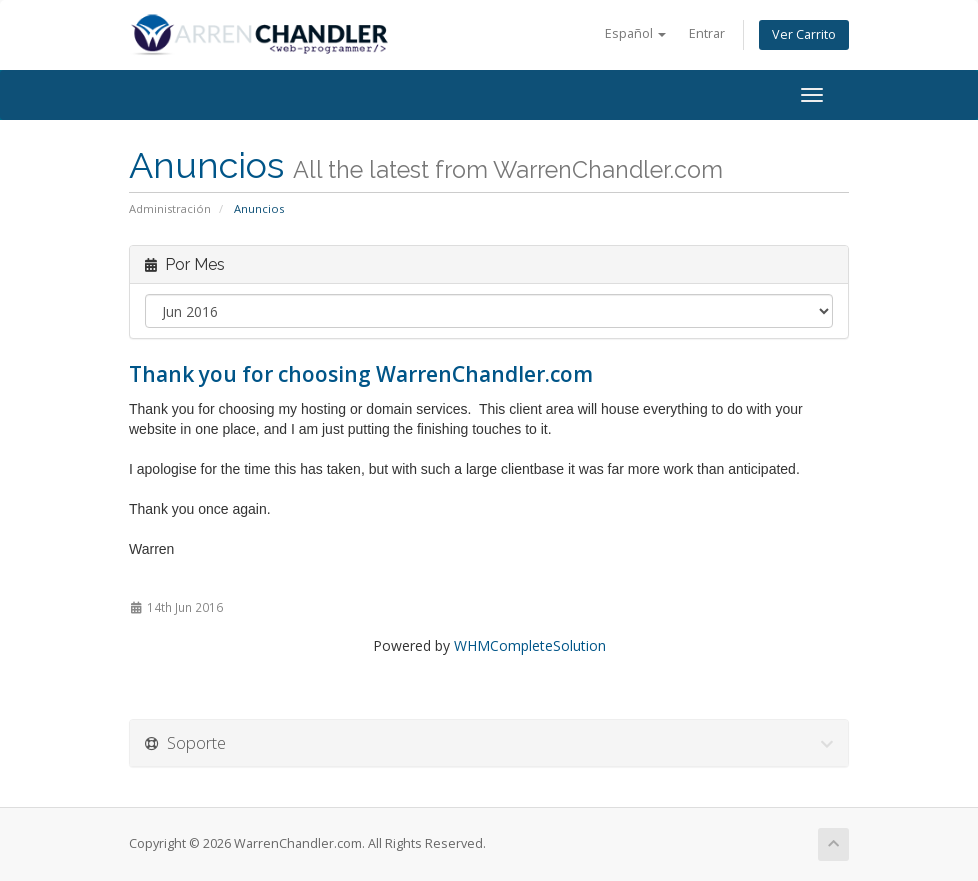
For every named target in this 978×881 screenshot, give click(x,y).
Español (635, 33)
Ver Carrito (804, 34)
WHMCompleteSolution (530, 645)
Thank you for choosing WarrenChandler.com (361, 374)
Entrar (707, 33)
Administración (170, 208)
